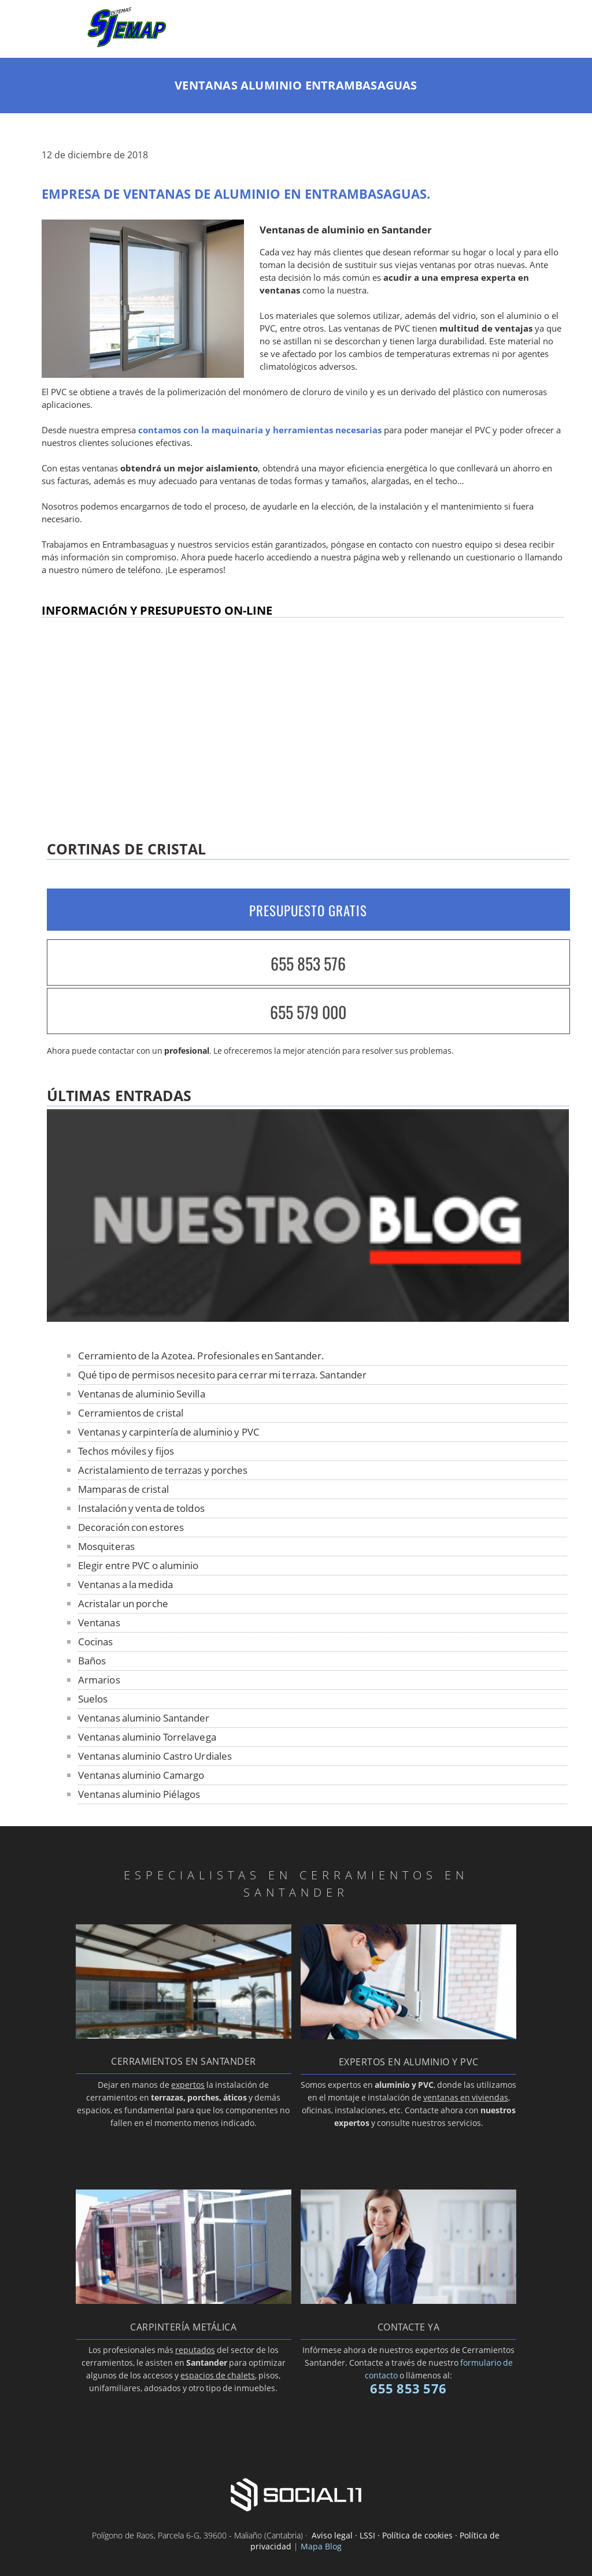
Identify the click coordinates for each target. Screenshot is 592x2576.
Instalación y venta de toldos (141, 1508)
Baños (92, 1660)
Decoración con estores (131, 1527)
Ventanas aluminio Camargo (141, 1775)
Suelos (93, 1698)
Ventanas (99, 1622)
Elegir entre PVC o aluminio (138, 1565)
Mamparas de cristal (123, 1489)
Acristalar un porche (123, 1603)
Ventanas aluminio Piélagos (139, 1794)
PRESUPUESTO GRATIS (308, 910)
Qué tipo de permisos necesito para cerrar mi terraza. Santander (222, 1374)
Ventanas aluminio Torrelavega (147, 1737)
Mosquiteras (106, 1546)
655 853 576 (308, 963)
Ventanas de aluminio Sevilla (141, 1393)
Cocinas (95, 1641)
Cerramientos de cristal (130, 1412)
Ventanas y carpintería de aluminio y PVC (169, 1431)
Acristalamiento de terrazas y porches (163, 1470)
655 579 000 (308, 1012)
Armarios (99, 1679)
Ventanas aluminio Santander (144, 1717)
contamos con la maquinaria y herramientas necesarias (260, 430)
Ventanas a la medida (125, 1584)
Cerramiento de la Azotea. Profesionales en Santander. (201, 1355)
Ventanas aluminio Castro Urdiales (155, 1756)
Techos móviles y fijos (126, 1451)
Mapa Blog (321, 2546)
